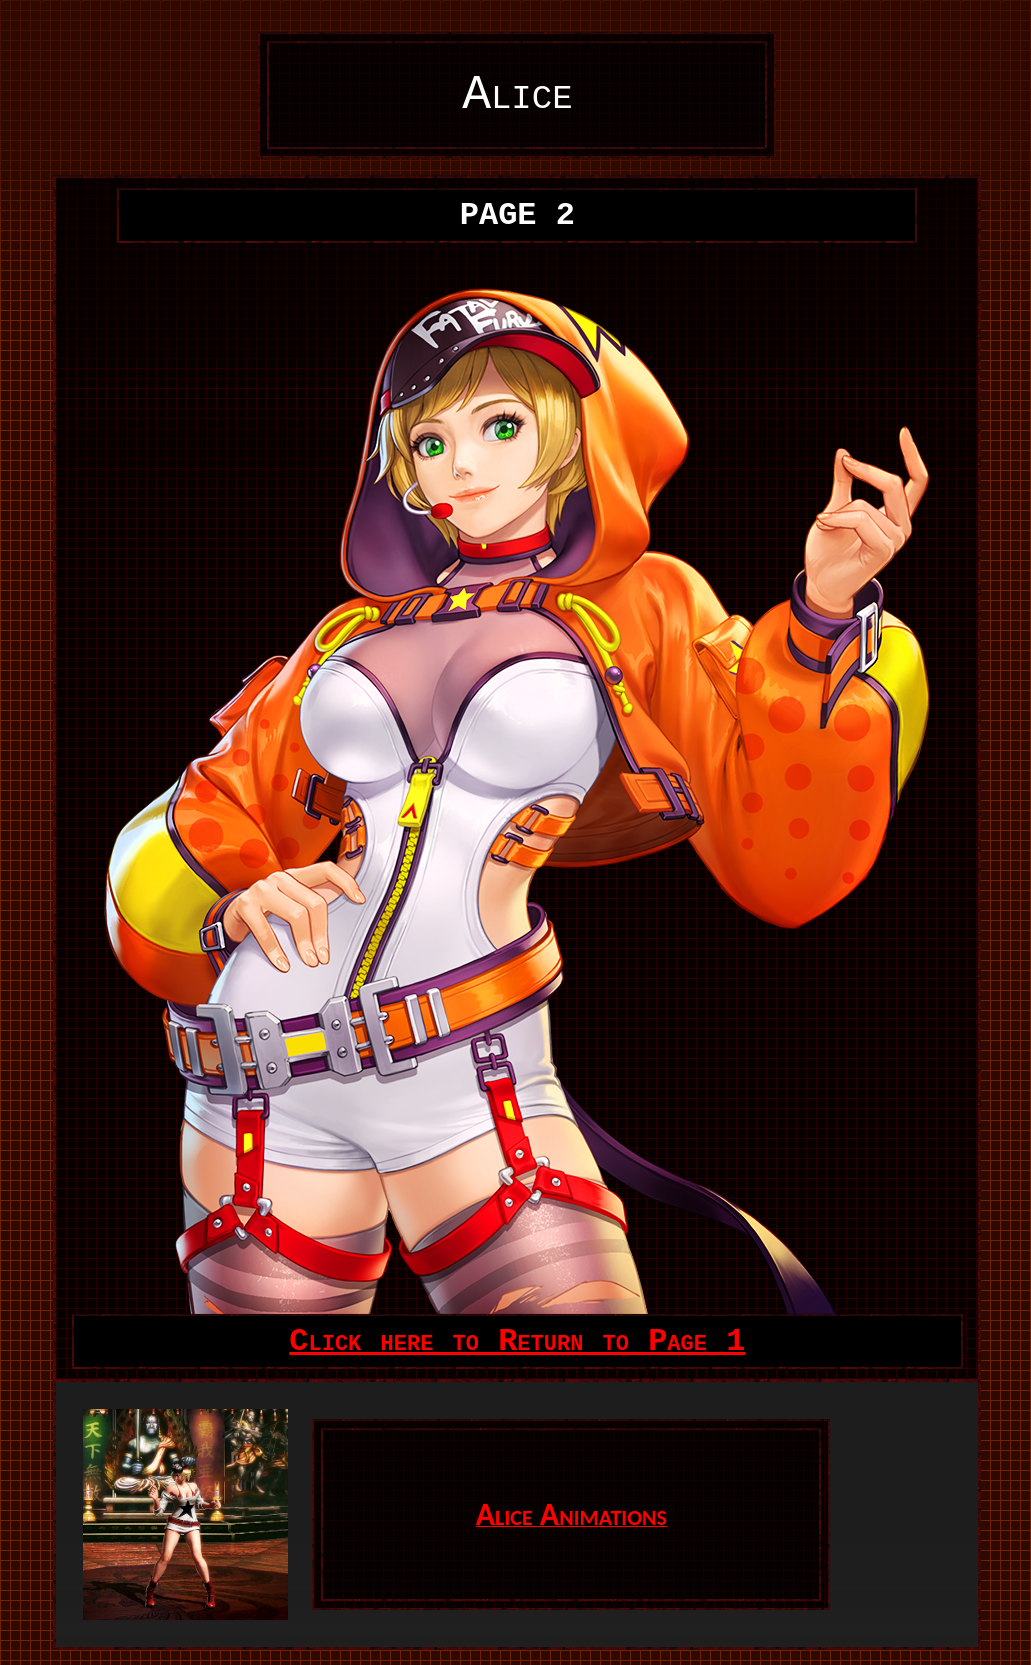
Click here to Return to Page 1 (517, 1341)
